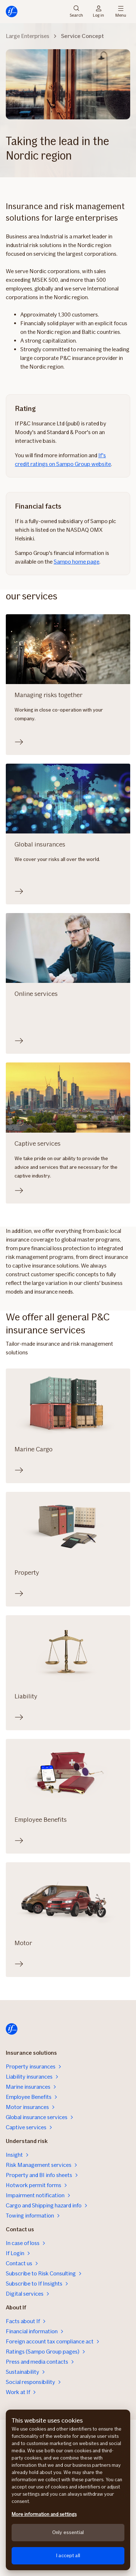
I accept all (68, 2555)
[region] (68, 2490)
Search (76, 12)
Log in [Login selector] (98, 12)
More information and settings (44, 2514)
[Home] (11, 11)
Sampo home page (76, 561)
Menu (120, 12)
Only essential (68, 2532)
